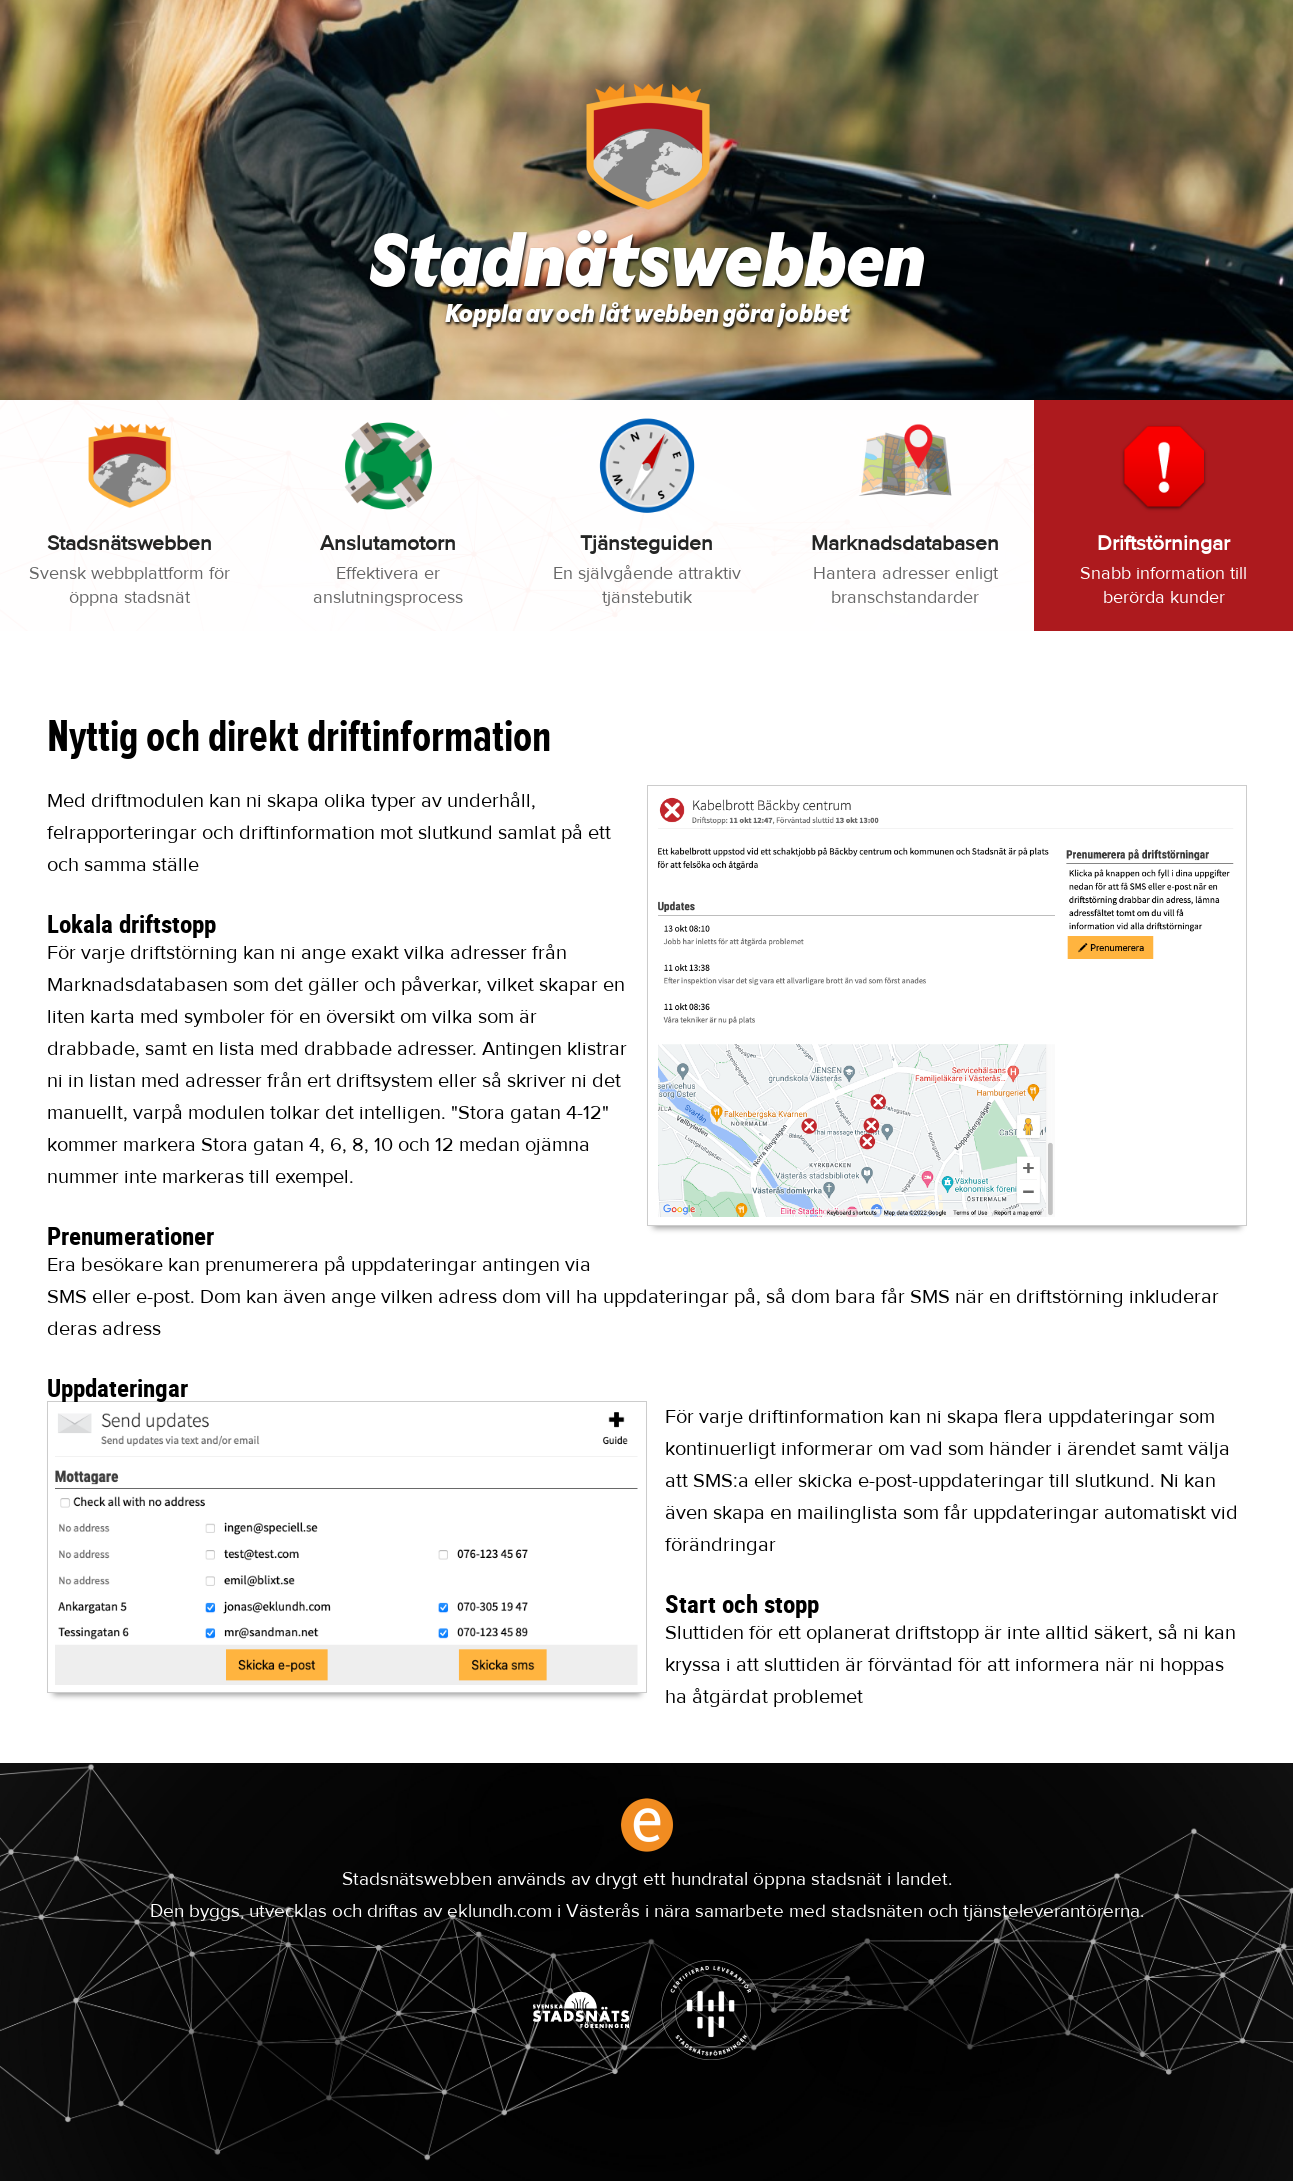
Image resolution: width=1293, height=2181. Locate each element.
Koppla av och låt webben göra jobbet (647, 316)
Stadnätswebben (646, 268)
